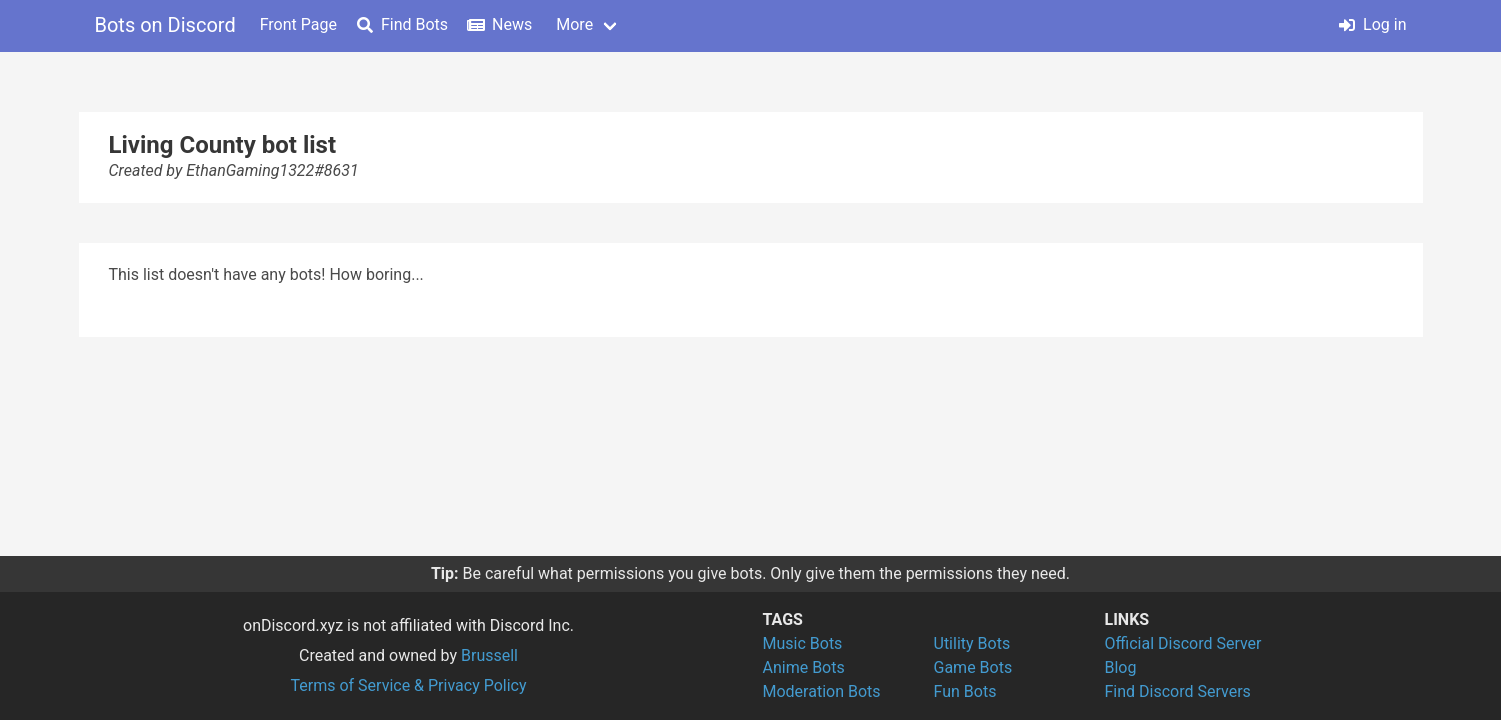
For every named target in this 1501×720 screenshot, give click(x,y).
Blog (1121, 667)
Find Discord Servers (1178, 691)
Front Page (298, 24)
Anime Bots (804, 667)
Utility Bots (972, 643)
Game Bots (973, 667)
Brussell (489, 655)
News (500, 24)
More (574, 24)
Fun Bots (965, 691)
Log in (1372, 24)
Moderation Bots (822, 691)
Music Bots (803, 643)
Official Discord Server (1183, 643)
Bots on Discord (165, 25)
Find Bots (402, 24)
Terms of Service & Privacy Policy (408, 685)
